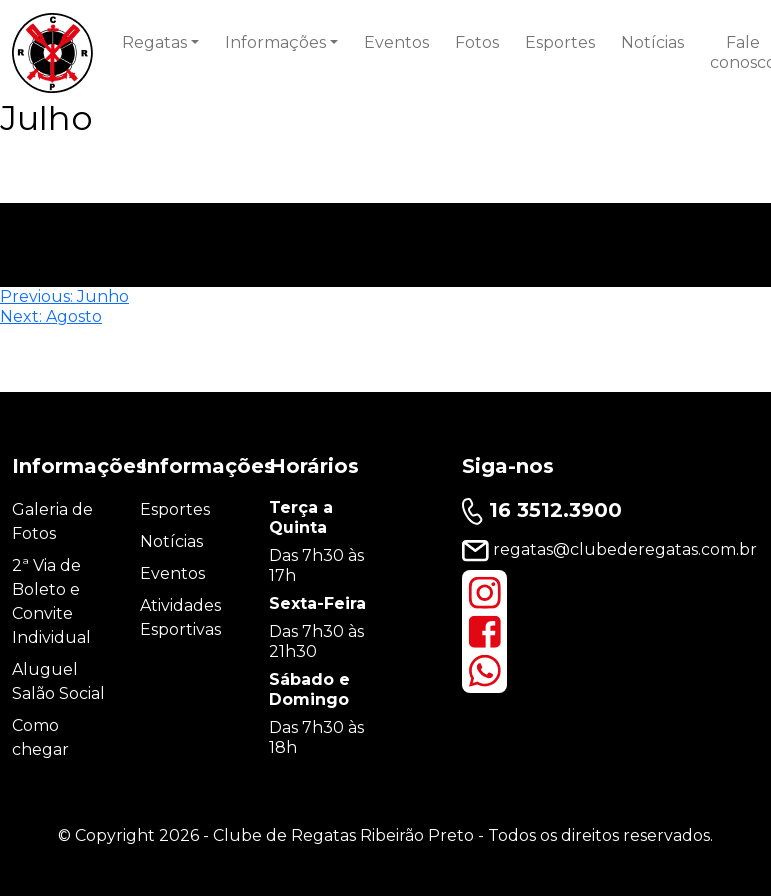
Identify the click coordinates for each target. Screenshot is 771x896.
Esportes (560, 42)
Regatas (154, 42)
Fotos (477, 42)
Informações (275, 42)
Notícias (652, 42)
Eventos (396, 42)
